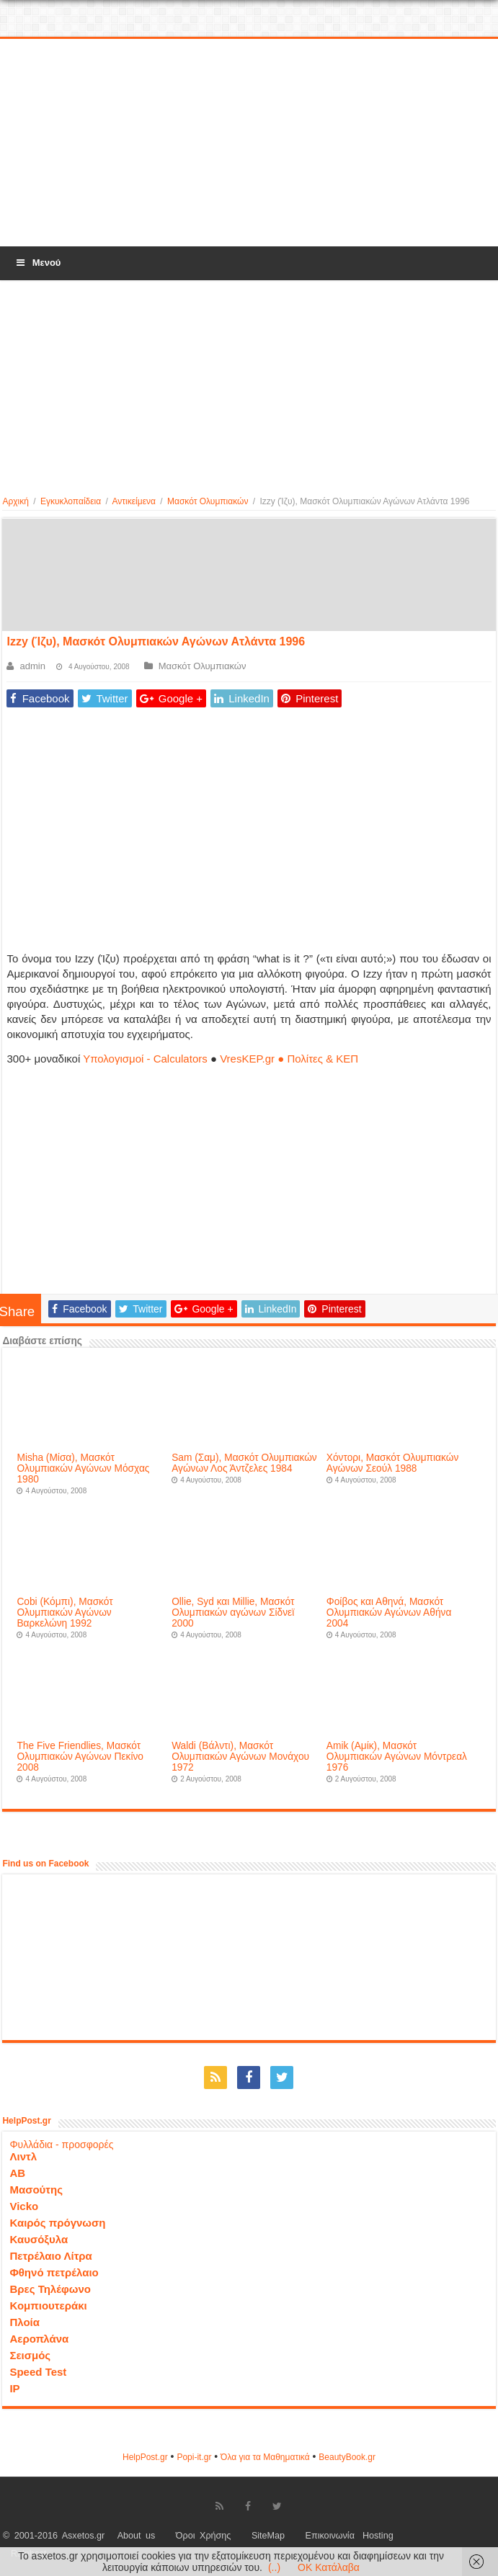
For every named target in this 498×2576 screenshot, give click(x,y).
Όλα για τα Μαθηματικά (265, 2457)
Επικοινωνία (330, 2536)
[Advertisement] (249, 143)
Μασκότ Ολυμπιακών (207, 501)
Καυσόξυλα (38, 2239)
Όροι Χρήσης (203, 2536)
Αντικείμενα (134, 501)
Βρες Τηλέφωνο (49, 2289)
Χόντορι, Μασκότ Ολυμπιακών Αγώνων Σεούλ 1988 (392, 1463)
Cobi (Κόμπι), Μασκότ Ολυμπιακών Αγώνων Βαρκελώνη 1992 (64, 1612)
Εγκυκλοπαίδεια (70, 501)
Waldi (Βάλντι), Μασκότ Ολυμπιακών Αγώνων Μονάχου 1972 (240, 1756)
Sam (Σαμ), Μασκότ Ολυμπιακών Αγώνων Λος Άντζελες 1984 (244, 1463)
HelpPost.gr (145, 2457)
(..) (274, 2567)
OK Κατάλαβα (329, 2567)
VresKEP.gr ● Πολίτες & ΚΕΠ (289, 1058)
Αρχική (15, 501)
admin (32, 666)
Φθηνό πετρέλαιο (53, 2272)
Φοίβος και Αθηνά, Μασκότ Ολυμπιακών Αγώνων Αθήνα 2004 (389, 1612)
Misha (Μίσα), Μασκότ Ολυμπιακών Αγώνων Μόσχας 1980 (83, 1468)
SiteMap (268, 2536)
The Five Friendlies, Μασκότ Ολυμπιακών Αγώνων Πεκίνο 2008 (80, 1756)
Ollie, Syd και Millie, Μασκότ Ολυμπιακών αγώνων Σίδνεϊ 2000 (233, 1612)
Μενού (37, 262)
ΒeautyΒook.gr (347, 2457)
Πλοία (24, 2322)
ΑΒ (17, 2173)
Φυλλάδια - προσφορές (61, 2144)
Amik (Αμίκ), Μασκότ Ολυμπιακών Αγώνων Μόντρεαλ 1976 (396, 1756)
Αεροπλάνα (38, 2339)
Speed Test (37, 2372)
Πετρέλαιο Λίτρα (50, 2256)
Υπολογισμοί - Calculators (145, 1058)
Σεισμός (29, 2355)
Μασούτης (36, 2189)
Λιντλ (23, 2156)
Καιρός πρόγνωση (57, 2223)
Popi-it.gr (194, 2457)
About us (136, 2536)
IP (14, 2388)
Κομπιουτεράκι (47, 2305)
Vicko (23, 2206)
